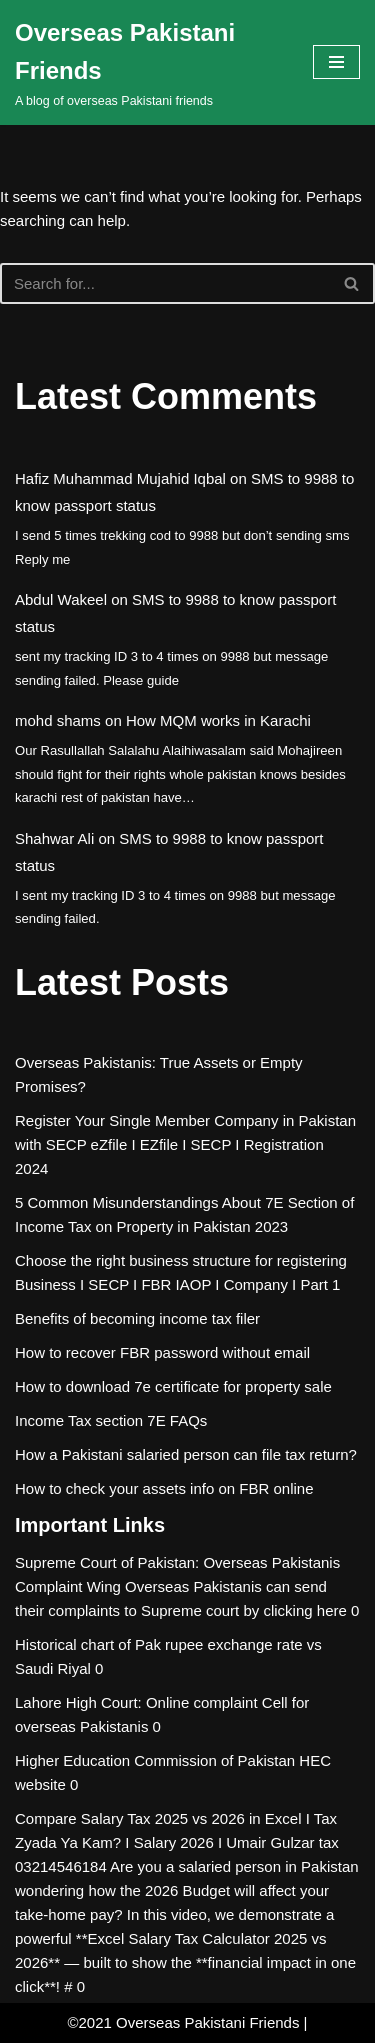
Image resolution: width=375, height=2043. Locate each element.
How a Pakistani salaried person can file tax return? (186, 1454)
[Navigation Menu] (336, 62)
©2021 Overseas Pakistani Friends (183, 2022)
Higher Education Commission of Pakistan (155, 1760)
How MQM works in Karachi (218, 720)
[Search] (165, 283)
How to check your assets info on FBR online (164, 1488)
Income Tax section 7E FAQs (111, 1420)
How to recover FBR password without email (162, 1352)
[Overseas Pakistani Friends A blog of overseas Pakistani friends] (149, 62)
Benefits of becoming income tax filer (137, 1318)
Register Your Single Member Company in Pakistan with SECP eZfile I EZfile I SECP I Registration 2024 (185, 1144)
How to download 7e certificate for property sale (173, 1386)
